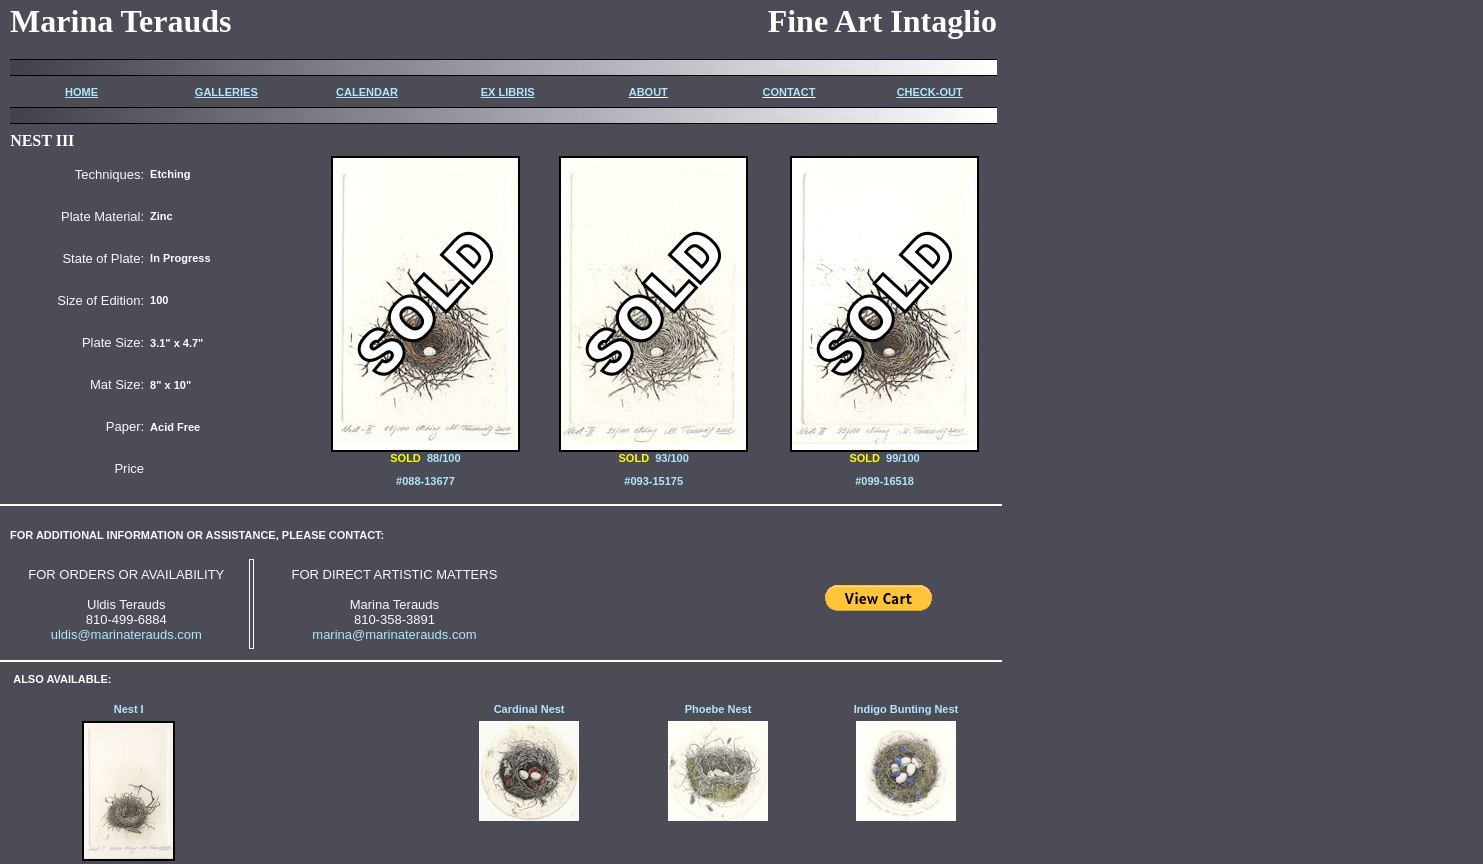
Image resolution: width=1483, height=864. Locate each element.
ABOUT (648, 92)
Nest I (129, 709)
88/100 (444, 458)
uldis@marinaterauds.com (126, 634)
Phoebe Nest (718, 709)
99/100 (884, 453)
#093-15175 (653, 481)
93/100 (653, 453)
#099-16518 (884, 481)
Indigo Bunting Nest (906, 709)
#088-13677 (425, 481)
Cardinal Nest (529, 709)
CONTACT (788, 92)
